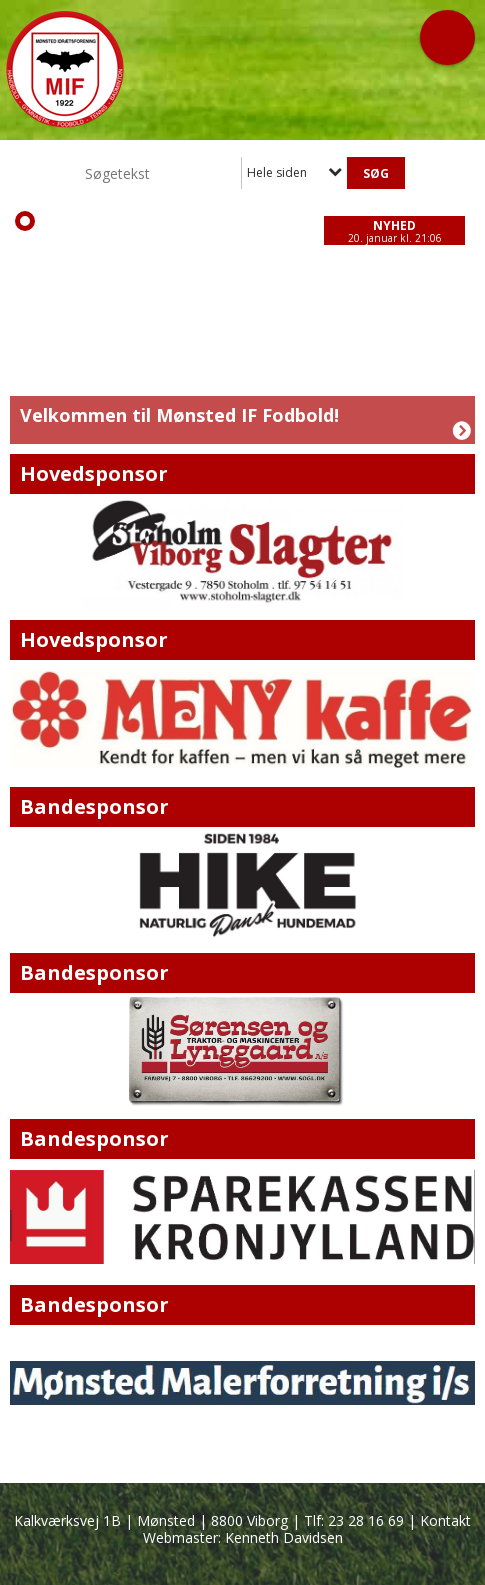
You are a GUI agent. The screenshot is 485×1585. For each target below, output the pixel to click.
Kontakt (445, 1520)
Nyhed (394, 225)
